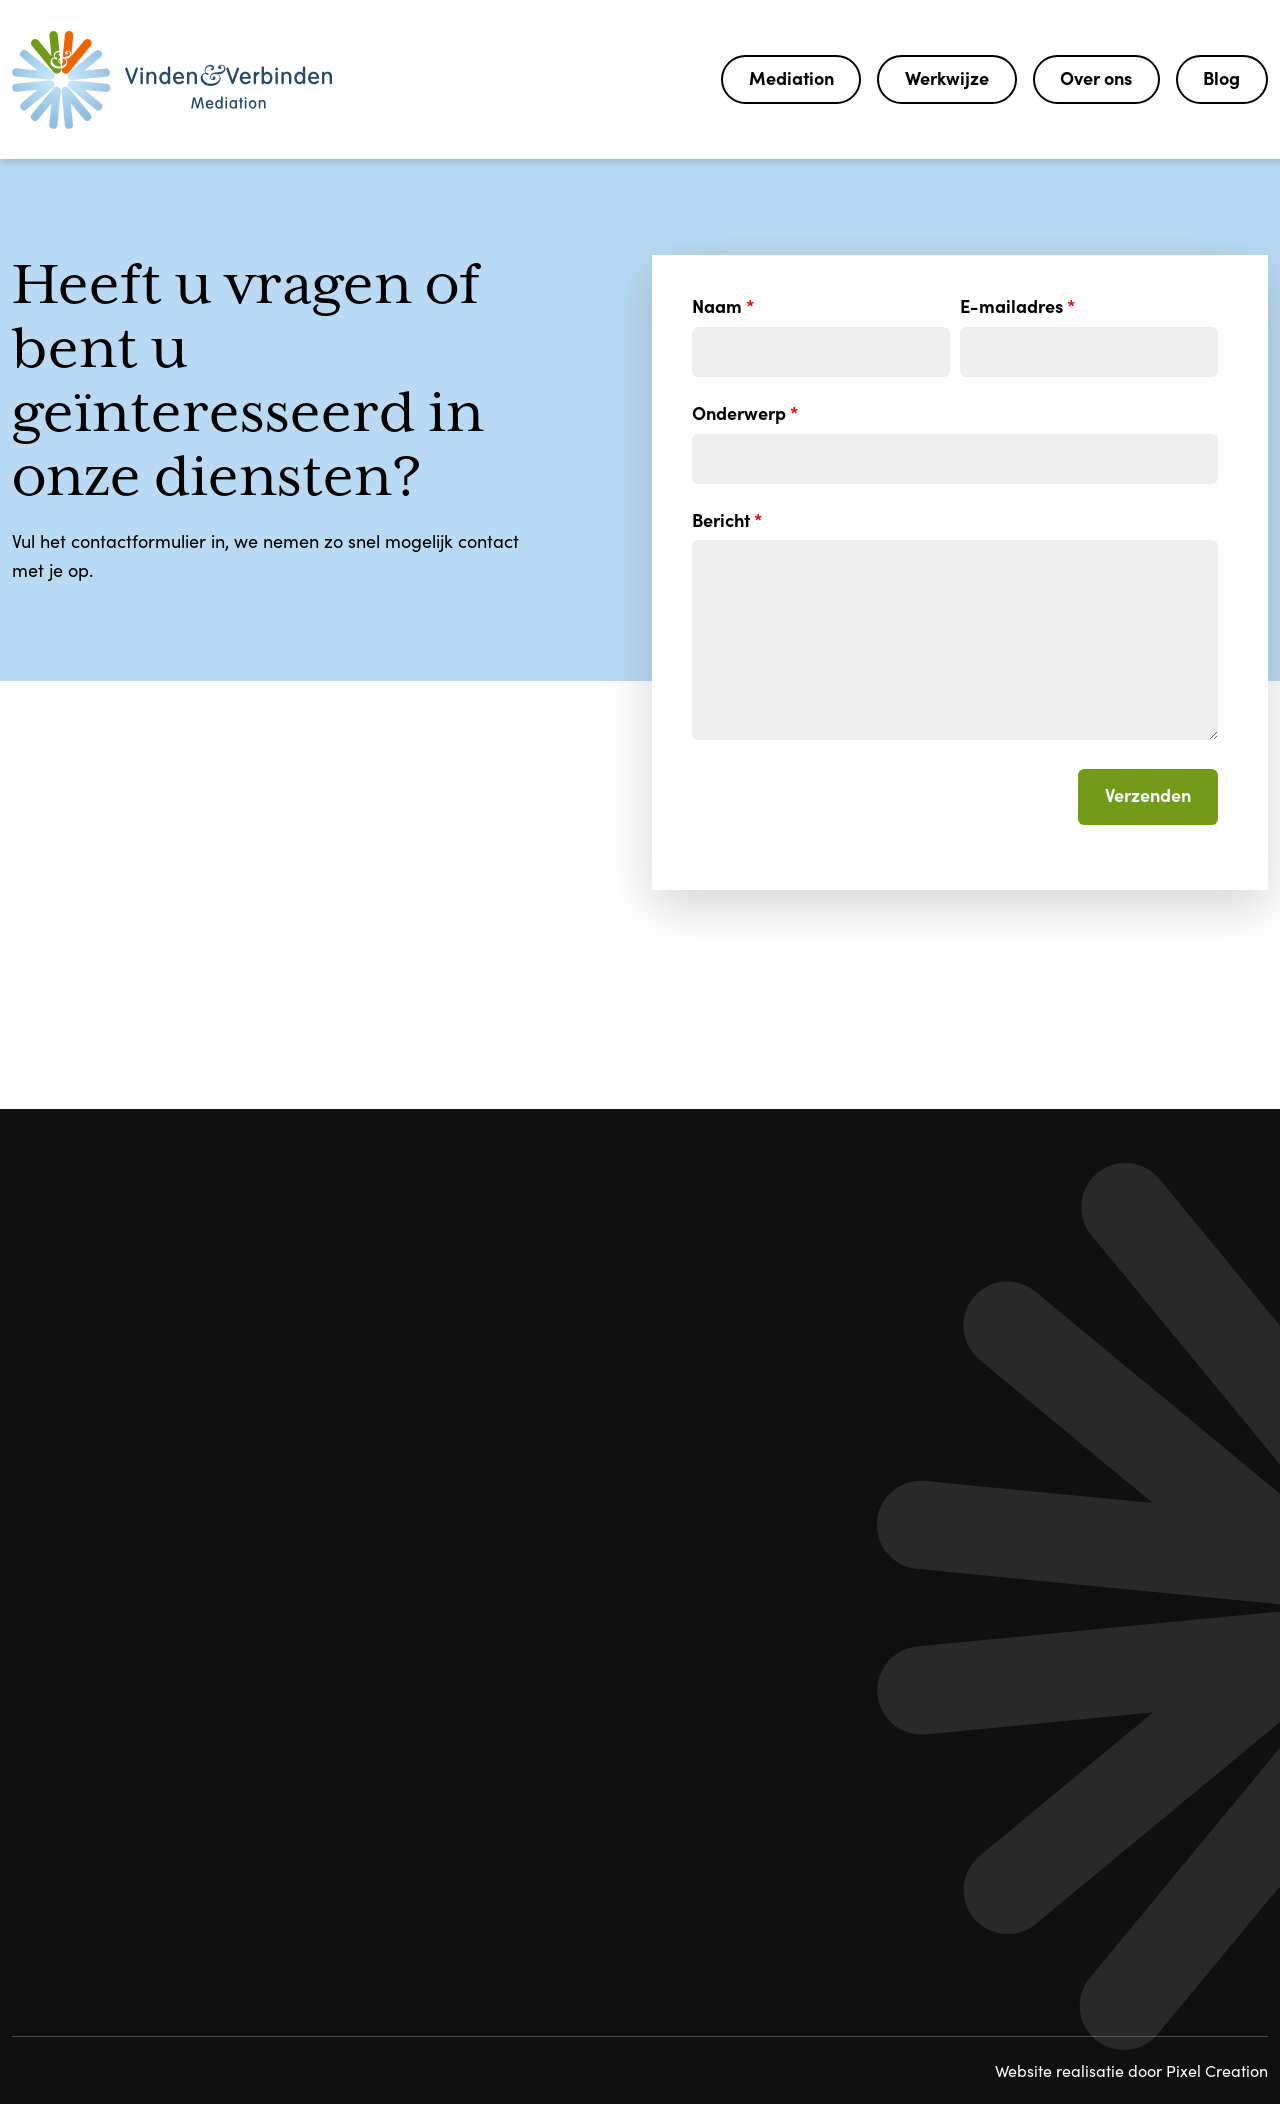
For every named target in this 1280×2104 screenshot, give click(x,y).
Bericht (727, 520)
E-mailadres (1017, 306)
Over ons (1096, 77)
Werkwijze (947, 77)
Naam (723, 306)
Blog (1221, 77)
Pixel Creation (1217, 2070)
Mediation (791, 77)
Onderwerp (745, 413)
